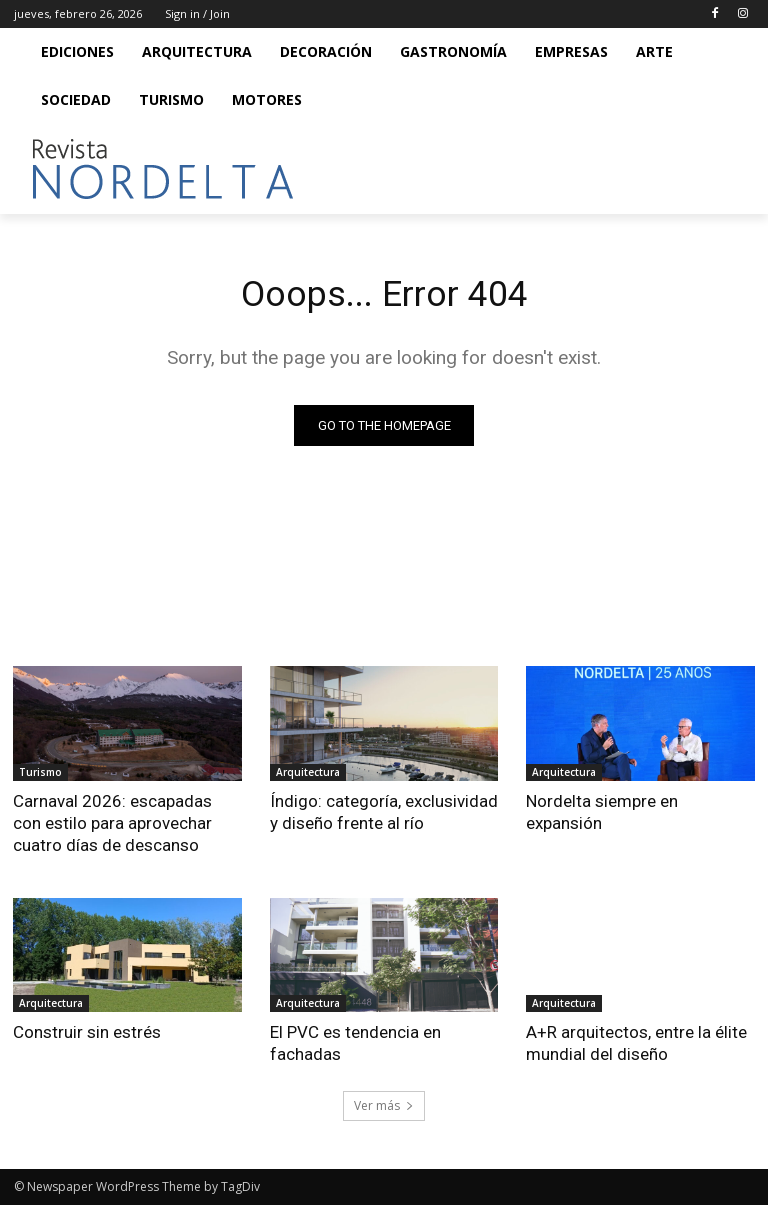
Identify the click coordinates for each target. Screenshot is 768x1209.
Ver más (384, 1109)
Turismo (40, 775)
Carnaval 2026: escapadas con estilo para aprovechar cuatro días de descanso (112, 826)
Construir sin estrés (87, 1035)
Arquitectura (308, 775)
